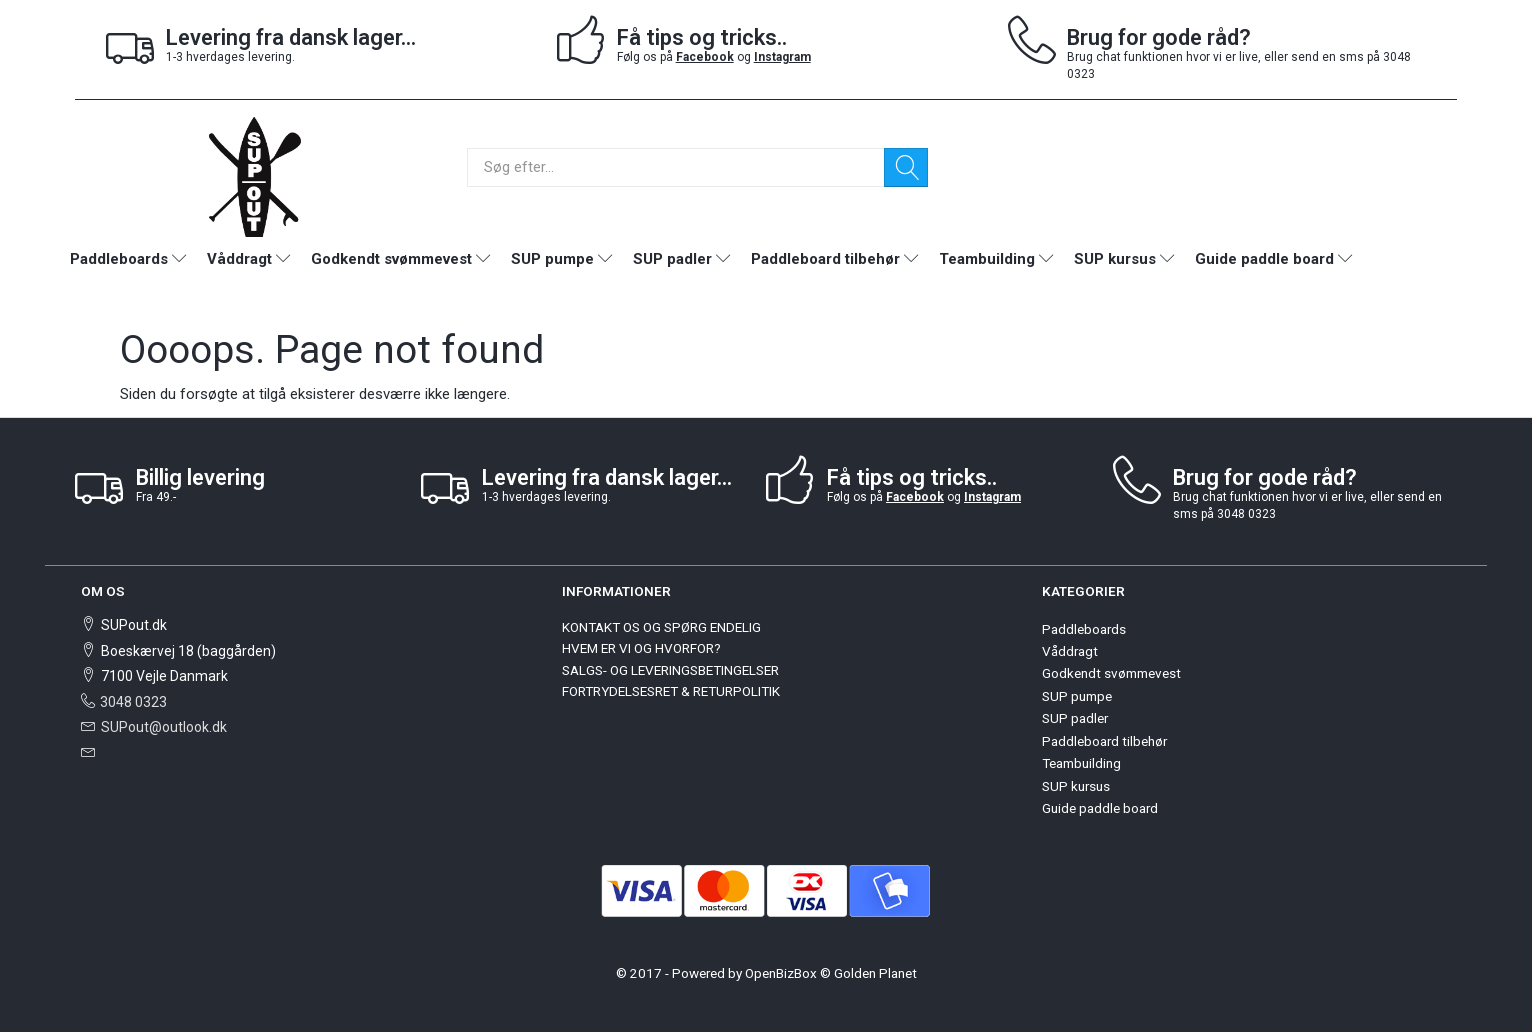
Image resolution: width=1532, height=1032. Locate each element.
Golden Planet (875, 973)
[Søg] (906, 167)
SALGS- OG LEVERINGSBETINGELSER (670, 670)
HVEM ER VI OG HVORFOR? (641, 648)
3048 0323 (133, 702)
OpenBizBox (781, 973)
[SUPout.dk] (255, 175)
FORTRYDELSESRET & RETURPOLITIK (671, 691)
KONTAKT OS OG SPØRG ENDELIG (661, 627)
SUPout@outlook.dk (164, 727)
